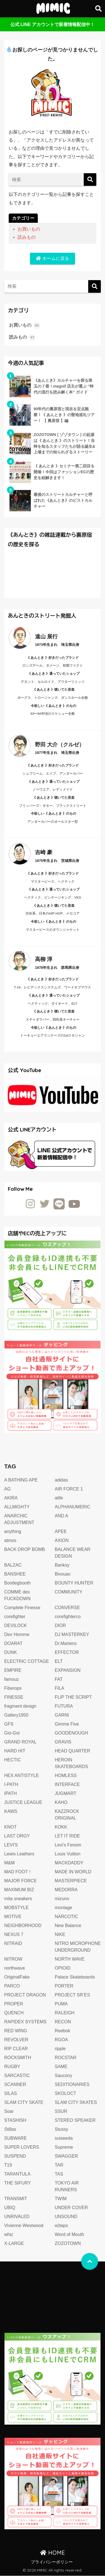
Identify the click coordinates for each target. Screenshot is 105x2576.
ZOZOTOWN (68, 2243)
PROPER (13, 2003)
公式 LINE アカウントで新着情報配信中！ (52, 24)
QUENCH (14, 2012)
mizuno (62, 1898)
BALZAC (13, 1565)
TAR (59, 2165)
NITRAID (13, 1943)
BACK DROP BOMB (24, 1549)
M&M (9, 1862)
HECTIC (12, 1759)
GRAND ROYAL (20, 1742)
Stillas (10, 2129)
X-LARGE (14, 2243)
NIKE (60, 1934)
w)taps (61, 2225)
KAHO (61, 1802)
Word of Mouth (69, 2234)
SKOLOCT (65, 2093)
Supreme (64, 2147)
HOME (52, 2552)
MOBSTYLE (16, 1907)
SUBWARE (15, 2138)
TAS (59, 2174)
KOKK (61, 1827)
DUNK (10, 1652)
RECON (63, 2021)
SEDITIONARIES (72, 2084)
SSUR (61, 2111)
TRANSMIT (15, 2198)
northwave (14, 1968)
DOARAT (13, 1643)
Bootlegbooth (17, 1583)
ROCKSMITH (17, 2057)
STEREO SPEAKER (75, 2120)
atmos (10, 1540)
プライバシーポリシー (52, 2562)
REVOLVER (16, 2039)
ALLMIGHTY (17, 1506)
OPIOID (63, 1968)
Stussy (61, 2129)
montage (63, 1907)
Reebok (62, 2030)
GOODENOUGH (71, 1733)
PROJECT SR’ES (72, 1995)
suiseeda (64, 2138)
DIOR (60, 1625)
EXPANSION (68, 1670)
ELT (59, 1661)
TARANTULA (17, 2174)
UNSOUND (66, 2216)
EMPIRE (12, 1670)
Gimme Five (67, 1724)
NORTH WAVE (70, 1959)
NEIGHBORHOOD (22, 1925)
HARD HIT (14, 1750)
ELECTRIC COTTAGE (26, 1661)
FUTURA (64, 1706)
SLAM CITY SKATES (76, 2102)
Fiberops (13, 1688)
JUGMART (65, 1793)
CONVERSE (67, 1607)
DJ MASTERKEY (72, 1634)
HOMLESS (66, 1775)
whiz (8, 2234)
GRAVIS (63, 1742)
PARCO (12, 1986)
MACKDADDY (69, 1862)
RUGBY (12, 2066)
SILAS (10, 2093)
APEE (61, 1531)
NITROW (13, 1959)
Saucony (63, 2075)
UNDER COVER (71, 2207)
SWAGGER (66, 2156)
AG (7, 1489)
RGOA (61, 2039)
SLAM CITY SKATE (23, 2102)
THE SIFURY (17, 2183)
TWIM (61, 2198)
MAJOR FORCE (20, 1880)
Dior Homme (16, 1634)
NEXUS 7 (13, 1934)
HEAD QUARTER (72, 1750)
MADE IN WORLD (73, 1871)
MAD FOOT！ (18, 1871)
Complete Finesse (22, 1607)
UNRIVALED (16, 2216)
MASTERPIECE (71, 1880)
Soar (9, 2111)
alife (59, 1498)
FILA (59, 1688)
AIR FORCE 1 (69, 1489)
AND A (61, 1515)
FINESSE (13, 1697)
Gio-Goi (12, 1733)
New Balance (68, 1925)
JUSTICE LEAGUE (23, 1802)
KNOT (10, 1827)
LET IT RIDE (67, 1836)
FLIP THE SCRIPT (73, 1697)
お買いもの (29, 229)
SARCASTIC (17, 2075)
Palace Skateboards (75, 1977)
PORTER (64, 1986)
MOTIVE (12, 1916)
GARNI (62, 1715)
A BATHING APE (21, 1480)
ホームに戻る (52, 258)
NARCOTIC (66, 1916)
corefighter (14, 1616)
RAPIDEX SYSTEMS (25, 2021)
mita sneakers (18, 1898)
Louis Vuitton (68, 1853)
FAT (59, 1679)
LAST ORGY (17, 1836)
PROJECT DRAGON (25, 1995)
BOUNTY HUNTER (74, 1583)
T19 (8, 2165)
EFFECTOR (67, 1652)
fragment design (20, 1706)
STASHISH (15, 2120)
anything (12, 1531)
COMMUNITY (69, 1592)
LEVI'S (11, 1845)
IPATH (10, 1793)
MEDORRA (66, 1889)
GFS (8, 1724)
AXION (62, 1540)
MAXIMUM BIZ (19, 1889)
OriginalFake (17, 1977)
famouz (11, 1679)
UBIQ (9, 2207)
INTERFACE (67, 1784)
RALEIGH (64, 2012)
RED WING (15, 2030)
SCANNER (15, 2084)
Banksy (62, 1565)
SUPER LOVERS (21, 2147)
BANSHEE (14, 1574)
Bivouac (63, 1574)
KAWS (10, 1811)
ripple (60, 2048)
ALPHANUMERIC (72, 1506)
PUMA (61, 2003)
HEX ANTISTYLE (21, 1775)
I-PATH (11, 1784)
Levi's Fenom (68, 1845)
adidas (61, 1480)
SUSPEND (15, 2156)
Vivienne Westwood (23, 2225)
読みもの (27, 237)
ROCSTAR (65, 2057)
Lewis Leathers (19, 1853)
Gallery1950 (16, 1715)
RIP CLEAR (16, 2048)
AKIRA (11, 1498)
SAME (61, 2066)
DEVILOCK (15, 1625)
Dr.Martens (66, 1643)
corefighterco (68, 1616)
